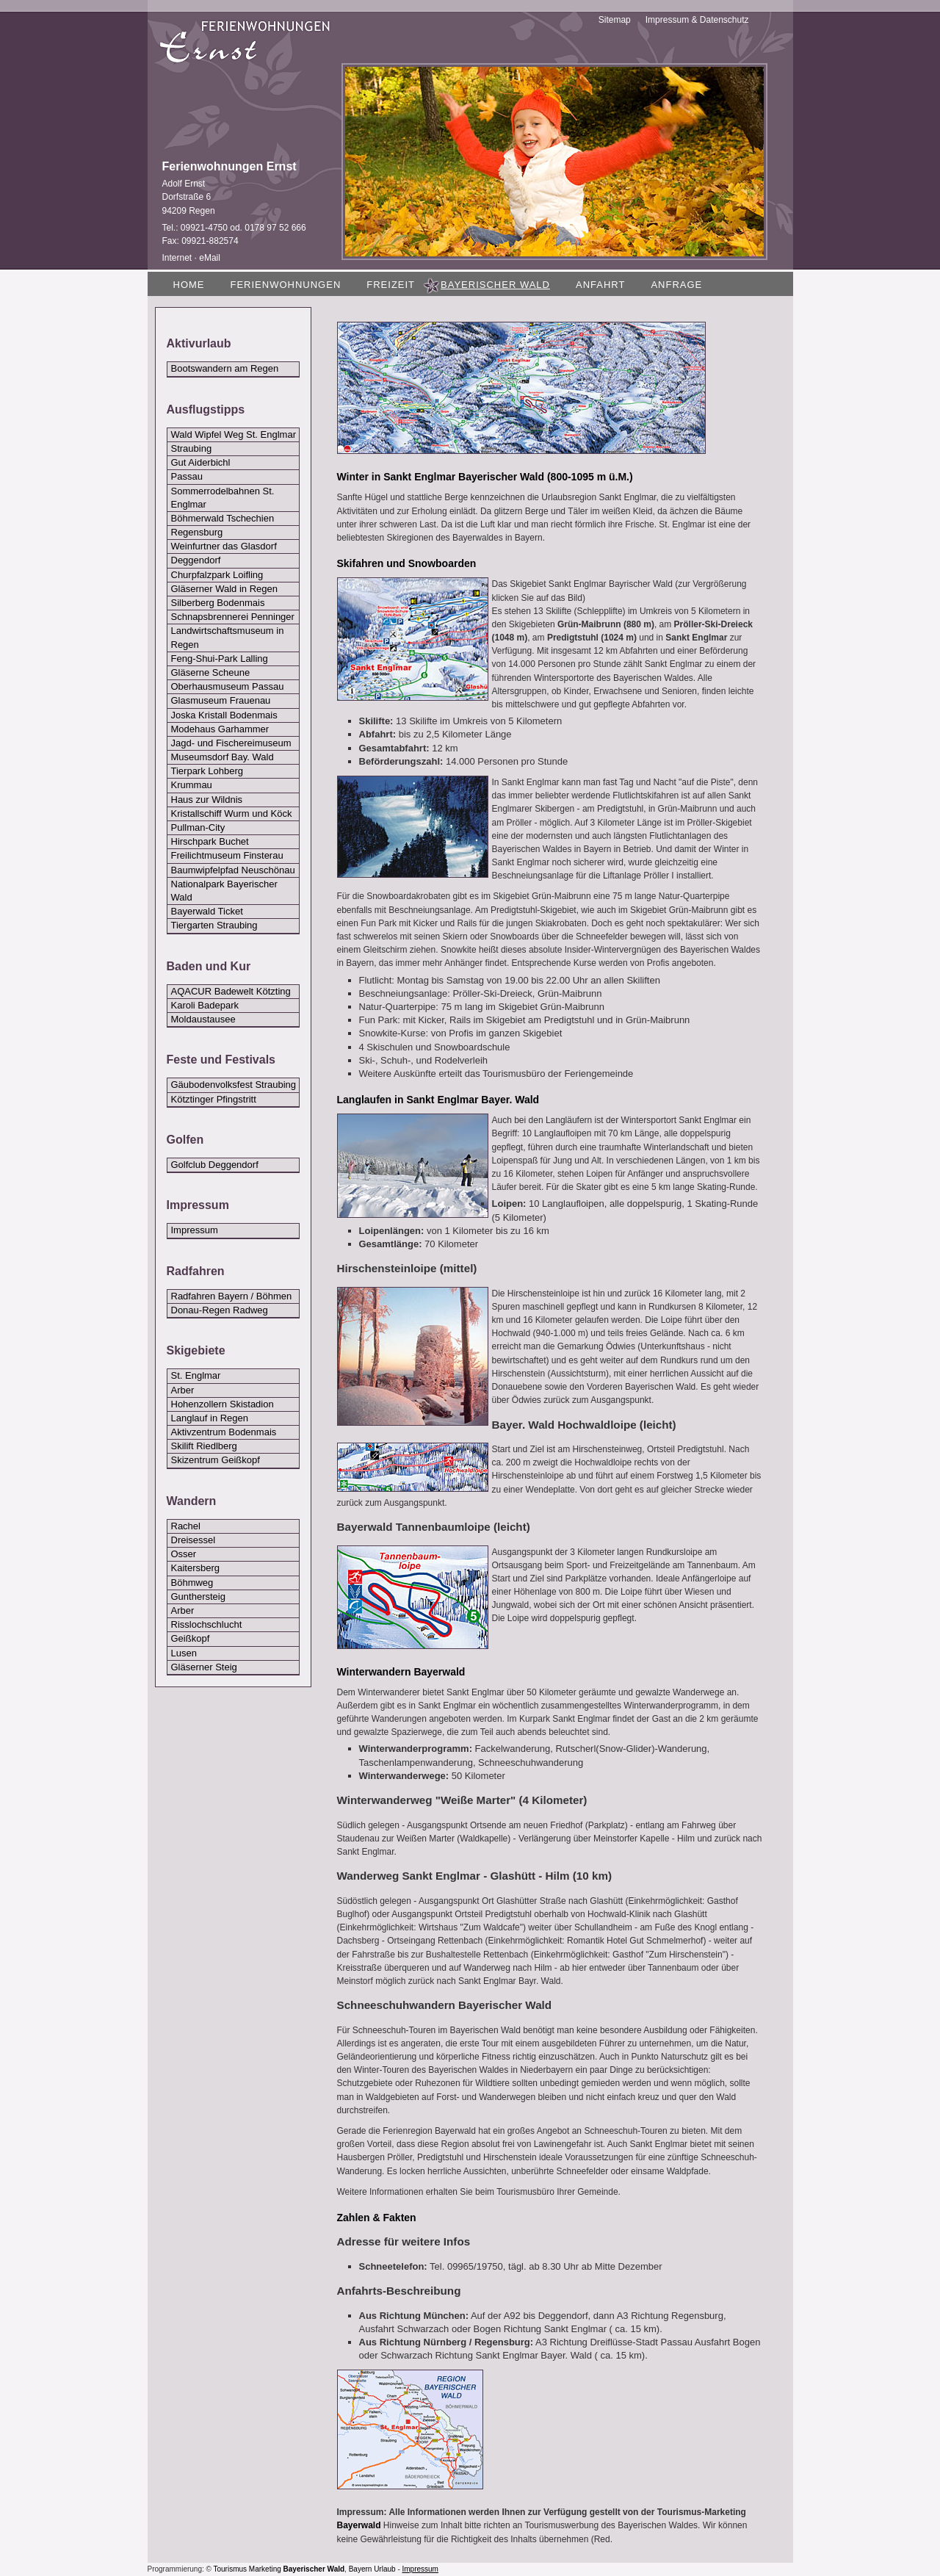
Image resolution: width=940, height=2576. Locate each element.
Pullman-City (198, 827)
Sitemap (615, 20)
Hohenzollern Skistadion (222, 1404)
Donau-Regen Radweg (219, 1310)
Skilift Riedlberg (204, 1445)
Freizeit (390, 284)
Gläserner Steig (204, 1667)
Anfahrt (600, 284)
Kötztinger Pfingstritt (213, 1099)
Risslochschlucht (206, 1624)
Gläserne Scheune (210, 672)
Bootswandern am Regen (225, 368)
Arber (183, 1390)
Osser (184, 1553)
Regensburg (197, 532)
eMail (209, 258)
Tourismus (230, 2569)
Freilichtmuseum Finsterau (227, 855)
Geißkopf (190, 1638)
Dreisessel (193, 1539)
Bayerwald (359, 2525)
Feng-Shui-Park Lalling (219, 658)
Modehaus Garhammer (220, 729)
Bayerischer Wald (314, 2569)
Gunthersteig (198, 1596)
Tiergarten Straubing (214, 925)
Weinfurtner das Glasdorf (224, 546)
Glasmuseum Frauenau (221, 700)
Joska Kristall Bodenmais (224, 715)
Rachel (185, 1525)
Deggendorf (196, 560)
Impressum (194, 1229)
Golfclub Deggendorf (214, 1164)
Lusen (184, 1653)
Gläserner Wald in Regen (224, 588)
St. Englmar (196, 1375)
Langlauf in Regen (210, 1418)
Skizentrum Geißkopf (215, 1459)
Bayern (360, 2569)
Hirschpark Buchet (210, 841)
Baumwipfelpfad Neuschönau (233, 870)
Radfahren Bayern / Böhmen (231, 1296)
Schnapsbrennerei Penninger (232, 616)
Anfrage (676, 284)
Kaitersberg (195, 1567)
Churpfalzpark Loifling (217, 574)
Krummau (191, 784)
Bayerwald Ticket (207, 911)
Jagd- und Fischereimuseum (231, 742)
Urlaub (384, 2569)
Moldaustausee (203, 1019)
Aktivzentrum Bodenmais (224, 1431)
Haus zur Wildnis (207, 799)
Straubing (191, 448)
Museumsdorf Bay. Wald (222, 756)
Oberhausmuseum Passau (227, 686)
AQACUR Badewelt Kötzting (231, 991)
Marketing (265, 2569)
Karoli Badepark (205, 1005)
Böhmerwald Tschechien (223, 518)
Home (189, 284)
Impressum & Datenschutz (697, 20)
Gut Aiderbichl (201, 462)
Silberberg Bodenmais (218, 602)
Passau (187, 476)
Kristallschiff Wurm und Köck (231, 813)
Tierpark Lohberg (207, 770)
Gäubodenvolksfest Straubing (234, 1084)
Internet (177, 258)
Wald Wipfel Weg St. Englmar (234, 434)
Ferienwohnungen (286, 284)
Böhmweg (192, 1582)
